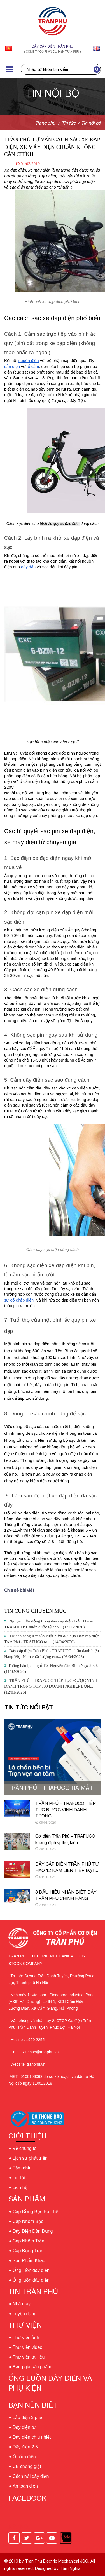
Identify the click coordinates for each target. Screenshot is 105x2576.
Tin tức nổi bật (28, 1707)
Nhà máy (22, 2304)
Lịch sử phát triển (30, 2158)
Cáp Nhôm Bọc (28, 2221)
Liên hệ (20, 2187)
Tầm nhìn (22, 2168)
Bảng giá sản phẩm (32, 2366)
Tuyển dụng (24, 2313)
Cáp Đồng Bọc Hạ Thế (35, 2211)
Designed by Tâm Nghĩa (57, 2568)
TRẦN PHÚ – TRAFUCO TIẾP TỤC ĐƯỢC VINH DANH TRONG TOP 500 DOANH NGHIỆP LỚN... (50, 1686)
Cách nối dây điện (31, 2476)
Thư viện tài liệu (29, 2357)
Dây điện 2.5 (25, 2447)
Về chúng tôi (25, 2148)
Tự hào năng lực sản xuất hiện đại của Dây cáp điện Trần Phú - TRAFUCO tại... (51, 1639)
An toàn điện (25, 2486)
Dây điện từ (24, 2427)
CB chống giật (27, 2466)
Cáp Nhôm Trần (28, 2241)
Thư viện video (27, 2347)
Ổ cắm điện (24, 2456)
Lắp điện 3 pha (27, 2417)
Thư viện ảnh (26, 2337)
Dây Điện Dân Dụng (33, 2231)
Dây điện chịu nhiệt (32, 2437)
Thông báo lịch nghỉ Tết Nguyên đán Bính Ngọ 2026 (51, 1668)
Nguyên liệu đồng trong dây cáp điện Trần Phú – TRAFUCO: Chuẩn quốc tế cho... (48, 1624)
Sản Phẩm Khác (29, 2260)
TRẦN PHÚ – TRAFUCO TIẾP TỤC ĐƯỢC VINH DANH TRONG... (65, 1809)
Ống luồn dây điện (31, 2270)
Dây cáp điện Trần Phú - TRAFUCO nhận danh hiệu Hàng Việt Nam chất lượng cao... (51, 1654)
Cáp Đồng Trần (28, 2250)
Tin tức (20, 2177)
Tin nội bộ (91, 122)
